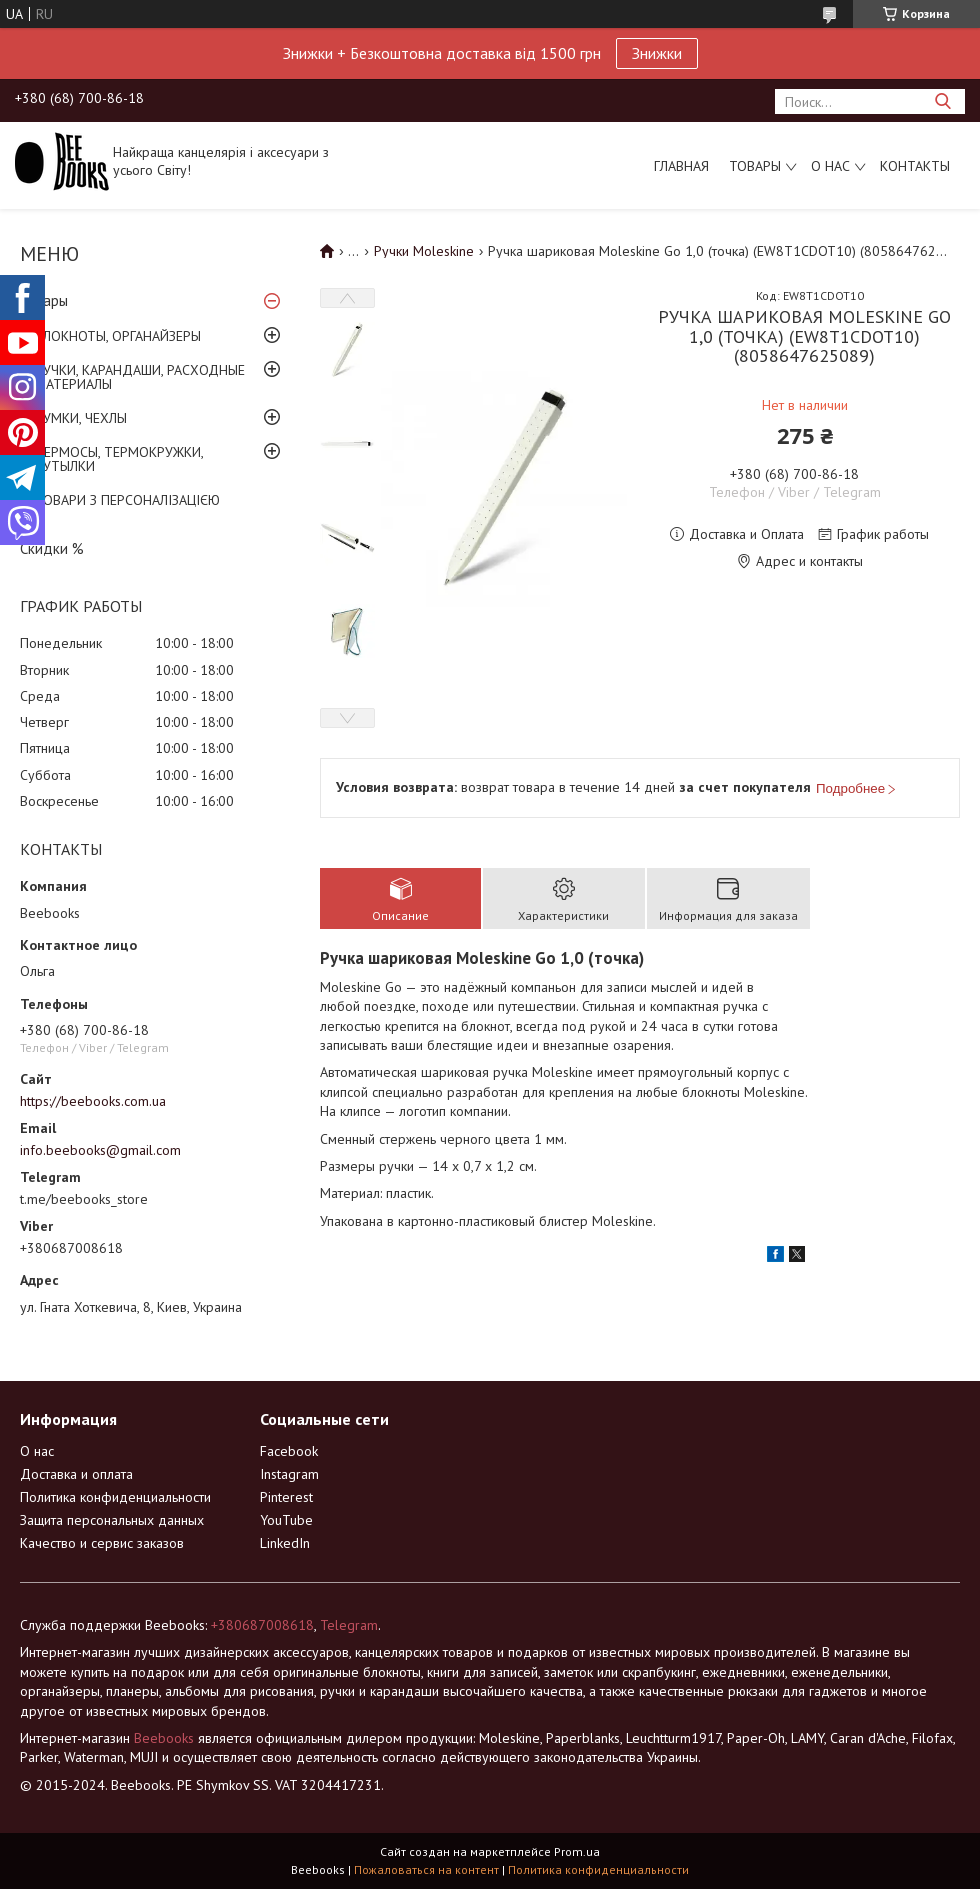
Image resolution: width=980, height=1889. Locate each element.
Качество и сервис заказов (102, 1543)
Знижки (657, 53)
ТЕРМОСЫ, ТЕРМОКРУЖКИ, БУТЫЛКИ (119, 459)
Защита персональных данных (112, 1520)
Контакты (915, 166)
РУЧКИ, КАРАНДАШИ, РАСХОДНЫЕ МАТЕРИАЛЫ (140, 377)
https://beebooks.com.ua (93, 1101)
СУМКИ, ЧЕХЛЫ (81, 418)
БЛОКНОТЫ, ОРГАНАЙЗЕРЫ (118, 336)
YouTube (286, 1520)
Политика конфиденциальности (115, 1497)
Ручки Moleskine (424, 251)
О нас (830, 166)
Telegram (349, 1625)
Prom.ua (577, 1851)
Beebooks (164, 1738)
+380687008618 (262, 1625)
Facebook (289, 1451)
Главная (681, 166)
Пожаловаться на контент (426, 1869)
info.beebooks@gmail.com (100, 1150)
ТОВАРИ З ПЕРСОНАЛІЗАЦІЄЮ (127, 500)
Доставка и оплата (76, 1474)
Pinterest (286, 1497)
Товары (755, 166)
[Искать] (942, 101)
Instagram (289, 1474)
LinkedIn (285, 1543)
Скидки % (52, 548)
